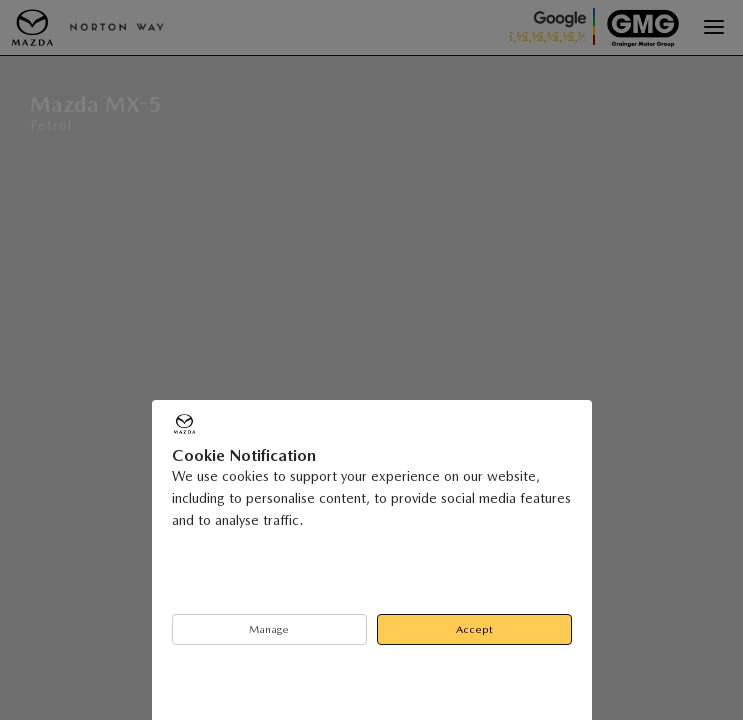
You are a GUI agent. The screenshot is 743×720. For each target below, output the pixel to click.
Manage (269, 629)
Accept (474, 629)
